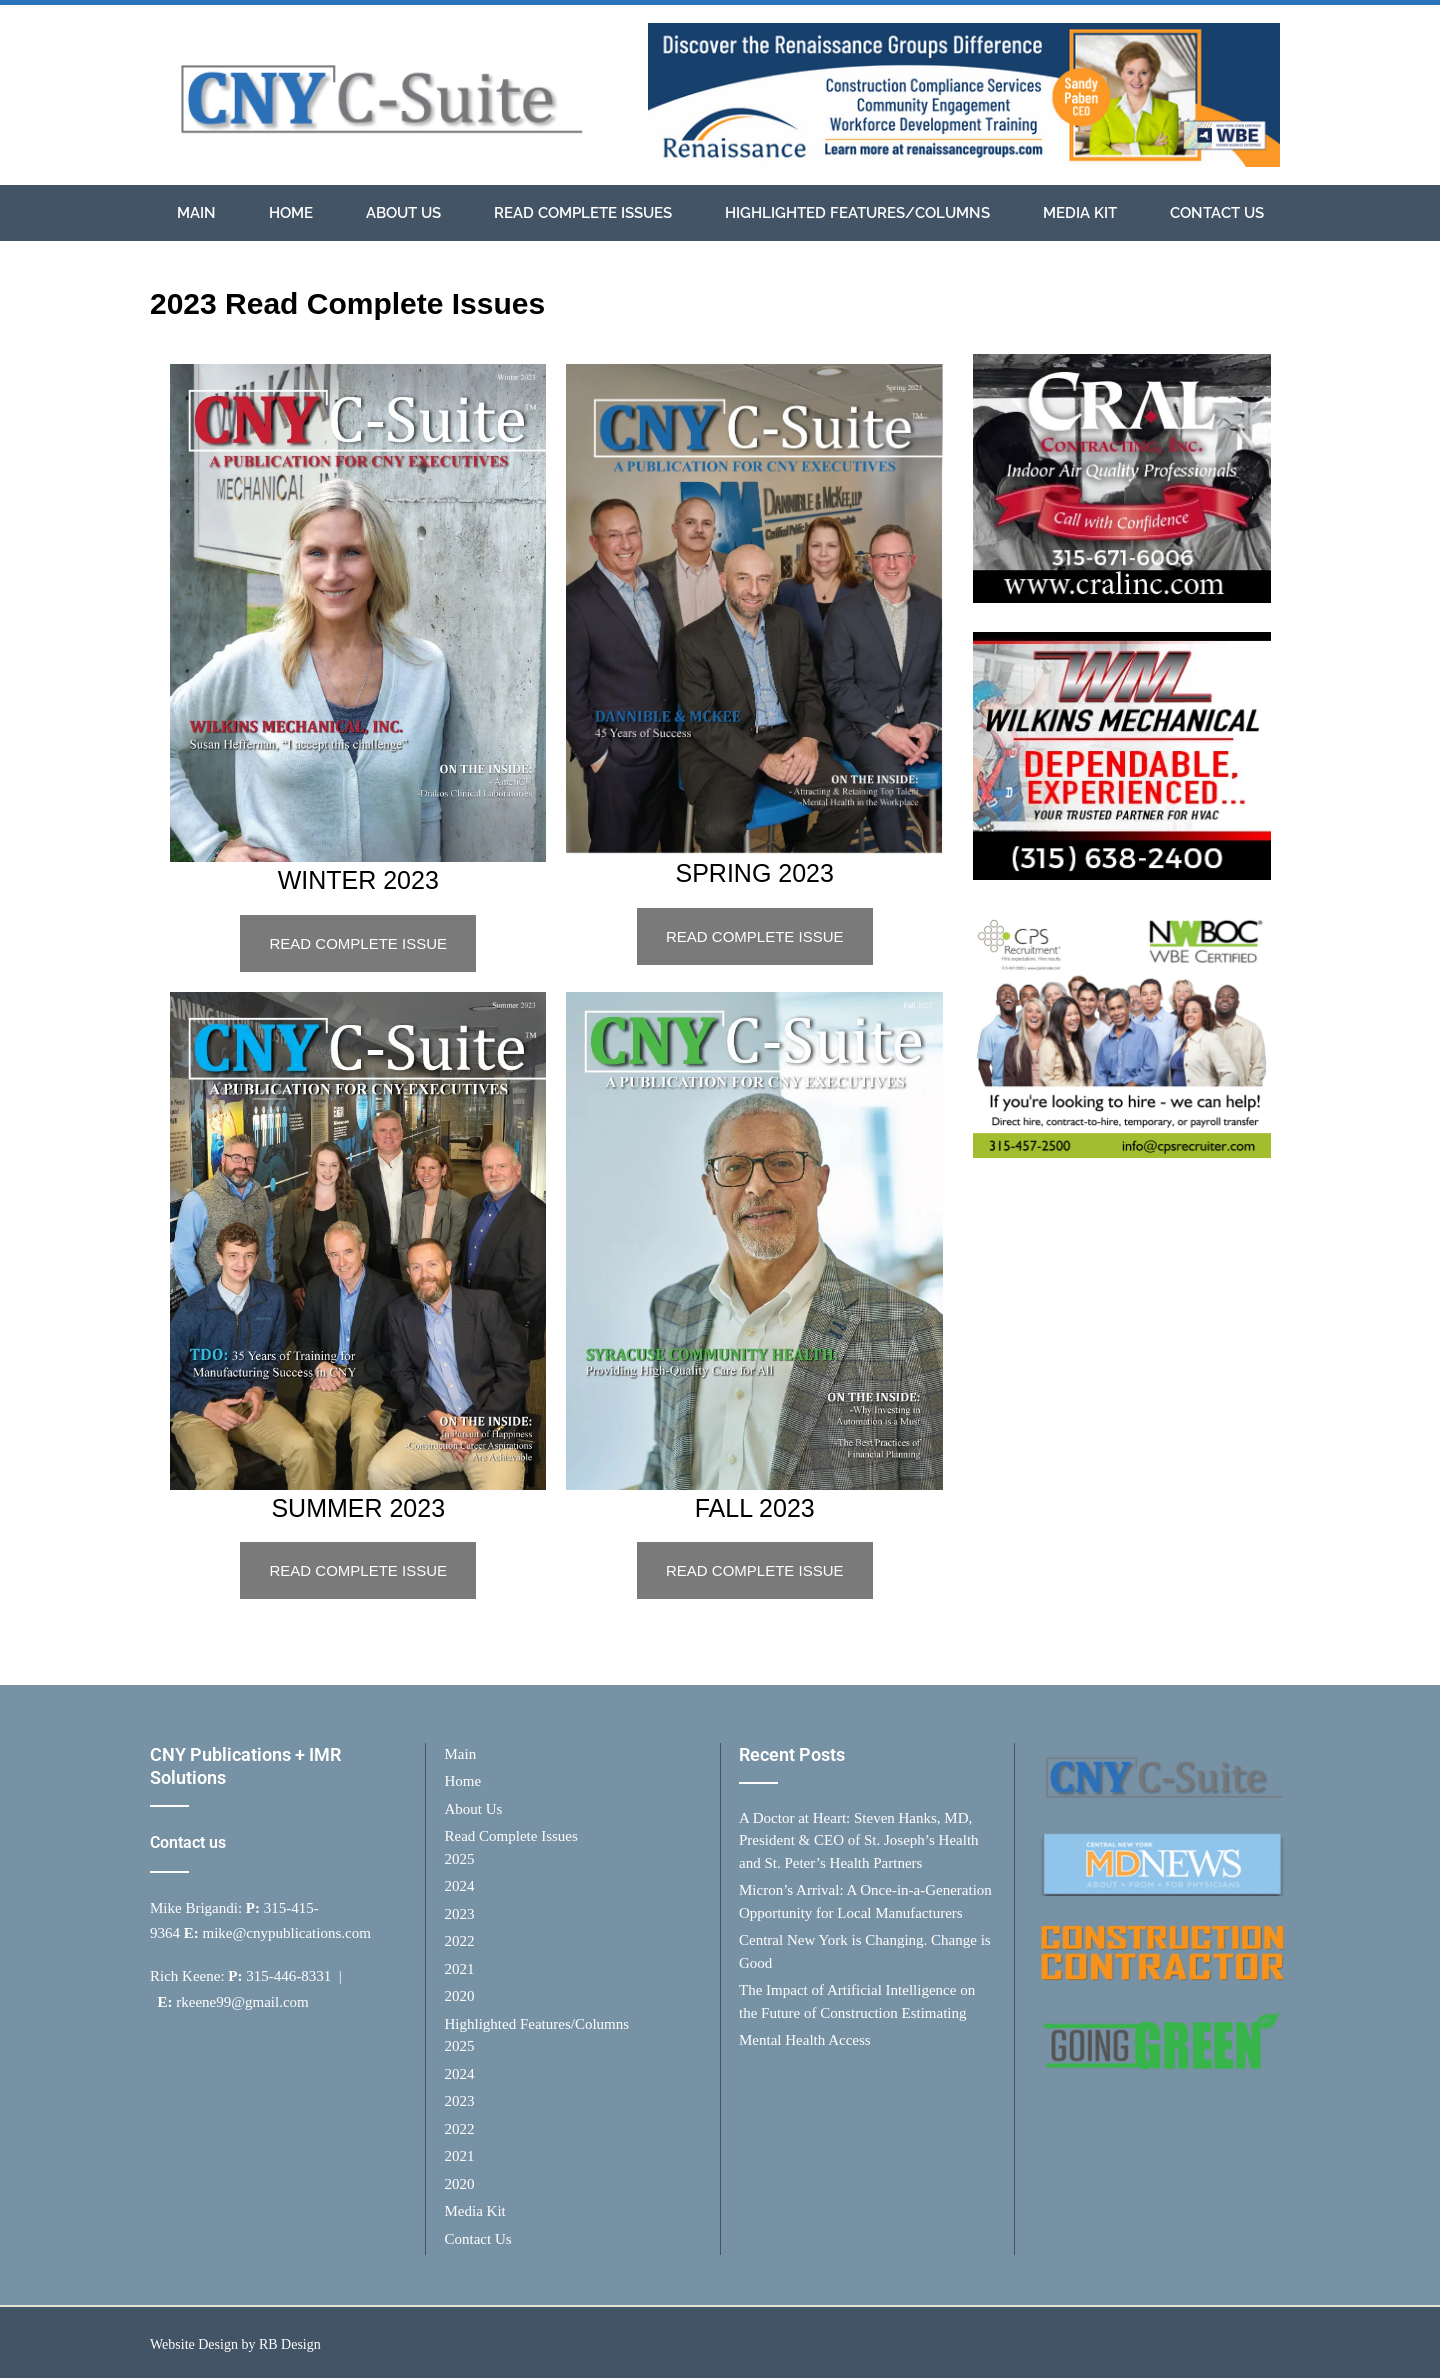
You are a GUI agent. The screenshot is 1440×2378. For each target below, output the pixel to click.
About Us (403, 213)
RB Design (290, 2344)
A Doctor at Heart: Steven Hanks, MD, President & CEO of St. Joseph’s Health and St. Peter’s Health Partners (859, 1840)
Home (291, 213)
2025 (460, 1859)
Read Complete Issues (583, 213)
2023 (460, 1914)
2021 (460, 1969)
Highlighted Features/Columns (857, 213)
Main (196, 213)
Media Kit (1080, 213)
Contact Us (1217, 213)
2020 (460, 1996)
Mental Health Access (805, 2040)
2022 (460, 1941)
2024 (460, 1886)
